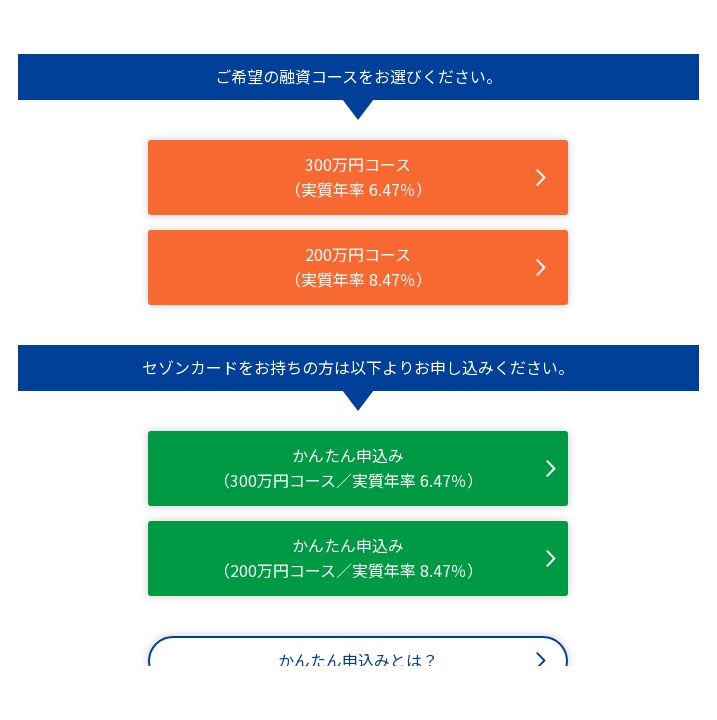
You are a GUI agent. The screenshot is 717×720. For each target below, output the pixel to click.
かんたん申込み (348, 468)
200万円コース (358, 267)
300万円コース (358, 177)
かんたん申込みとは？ (358, 660)
